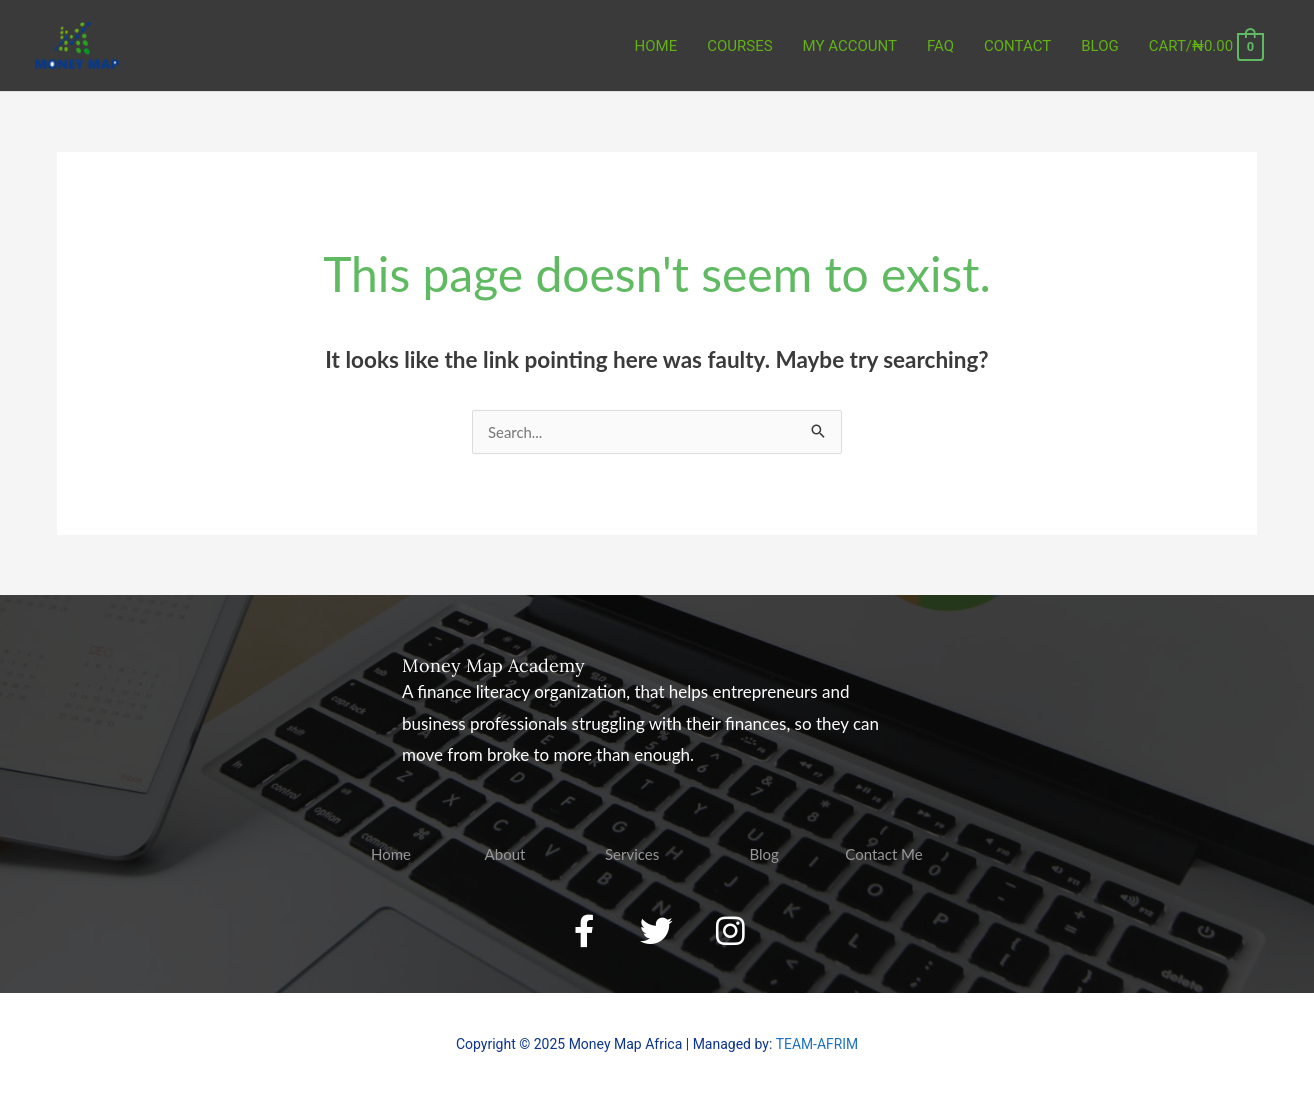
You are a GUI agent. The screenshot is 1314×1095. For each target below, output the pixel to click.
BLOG (1100, 46)
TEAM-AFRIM (816, 1045)
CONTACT (1017, 46)
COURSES (739, 46)
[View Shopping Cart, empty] (1206, 46)
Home (656, 46)
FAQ (940, 46)
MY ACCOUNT (850, 46)
